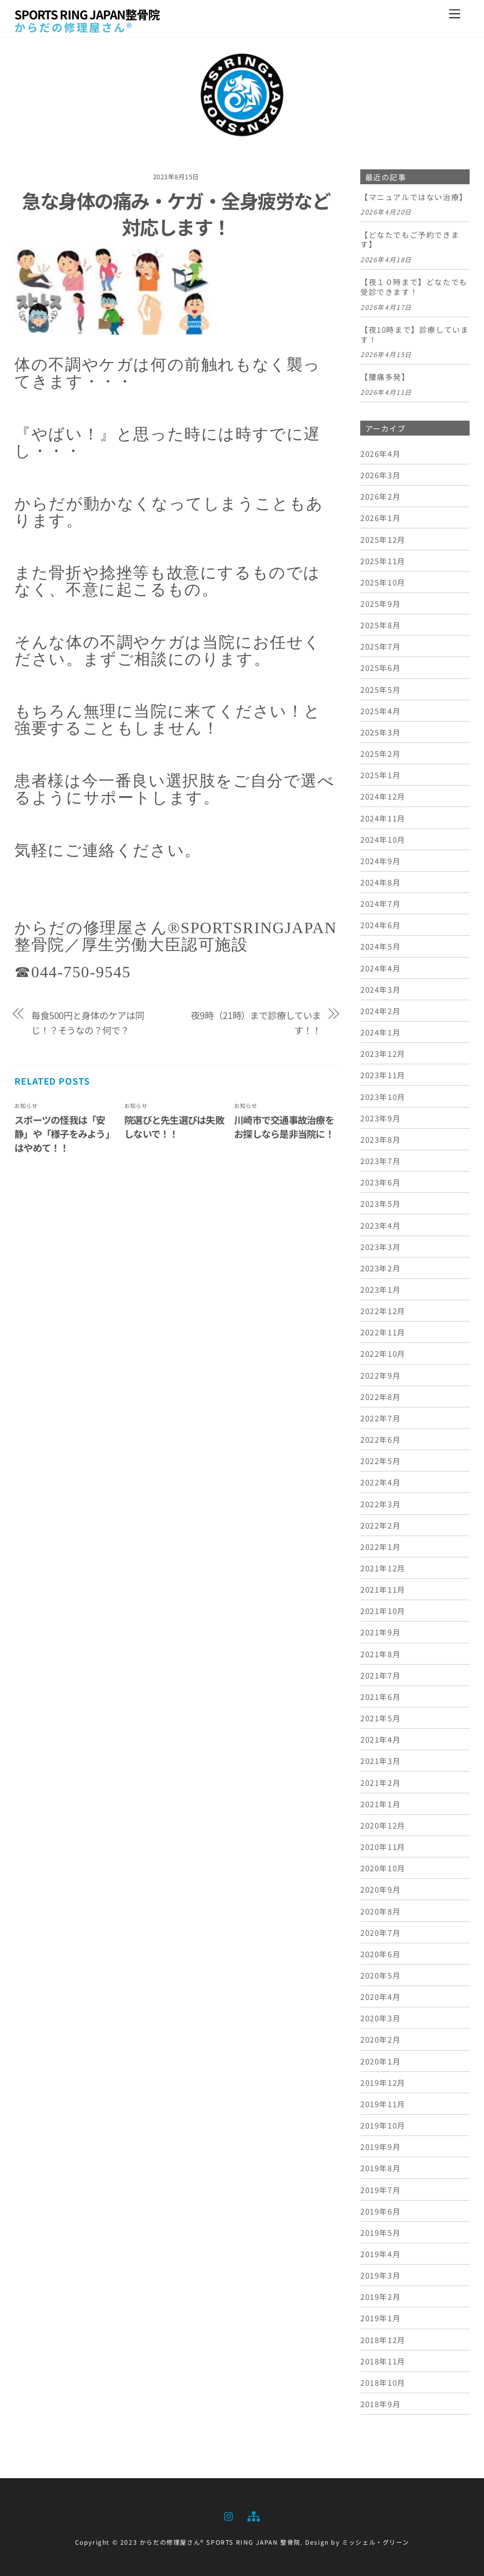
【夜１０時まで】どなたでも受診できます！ (414, 287)
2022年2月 (380, 1525)
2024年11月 (382, 817)
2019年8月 (380, 2167)
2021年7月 (380, 1675)
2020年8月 (380, 1911)
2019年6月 (380, 2211)
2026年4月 (380, 453)
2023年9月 (380, 1117)
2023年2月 (380, 1267)
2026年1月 (380, 517)
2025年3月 (380, 732)
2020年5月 (380, 1975)
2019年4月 (380, 2253)
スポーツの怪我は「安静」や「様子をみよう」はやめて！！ (64, 1134)
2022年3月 (380, 1503)
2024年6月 (380, 924)
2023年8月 (380, 1139)
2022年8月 (380, 1396)
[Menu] (455, 13)
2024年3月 (380, 989)
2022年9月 (380, 1375)
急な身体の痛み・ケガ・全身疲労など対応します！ (176, 213)
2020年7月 (380, 1932)
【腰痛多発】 (385, 377)
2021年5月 (380, 1717)
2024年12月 (382, 796)
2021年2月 (380, 1782)
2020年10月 (382, 1867)
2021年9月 (380, 1631)
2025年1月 (380, 774)
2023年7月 (380, 1160)
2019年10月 (382, 2125)
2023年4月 (380, 1225)
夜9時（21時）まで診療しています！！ (256, 1022)
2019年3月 (380, 2275)
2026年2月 (380, 496)
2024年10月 (382, 839)
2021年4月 (380, 1739)
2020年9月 (380, 1889)
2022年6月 (380, 1439)
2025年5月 (380, 689)
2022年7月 (380, 1417)
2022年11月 (382, 1331)
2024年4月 (380, 967)
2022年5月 (380, 1460)
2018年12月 (382, 2339)
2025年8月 (380, 624)
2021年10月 (382, 1610)
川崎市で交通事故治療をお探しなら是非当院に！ (284, 1127)
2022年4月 (380, 1481)
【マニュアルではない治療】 (414, 197)
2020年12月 (382, 1825)
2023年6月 (380, 1182)
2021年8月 (380, 1653)
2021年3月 (380, 1760)
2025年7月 (380, 646)
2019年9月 (380, 2146)
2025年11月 (382, 560)
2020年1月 (380, 2061)
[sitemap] (253, 2514)
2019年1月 (380, 2317)
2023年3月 (380, 1246)
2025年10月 (382, 582)
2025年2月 (380, 753)
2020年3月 (380, 2017)
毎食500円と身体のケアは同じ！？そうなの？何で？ (87, 1022)
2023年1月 (380, 1289)
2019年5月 (380, 2232)
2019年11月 (382, 2103)
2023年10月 (382, 1096)
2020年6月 (380, 1953)
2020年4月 (380, 1996)
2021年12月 (382, 1567)
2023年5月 (380, 1203)
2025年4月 (380, 710)
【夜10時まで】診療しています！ (414, 335)
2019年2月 (380, 2296)
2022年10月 (382, 1353)
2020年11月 (382, 1846)
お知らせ (25, 1105)
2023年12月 (382, 1053)
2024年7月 (380, 903)
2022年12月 (382, 1310)
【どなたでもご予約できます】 (409, 240)
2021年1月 (380, 1803)
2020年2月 (380, 2039)
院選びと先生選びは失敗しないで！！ (174, 1127)
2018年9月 (380, 2403)
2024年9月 (380, 860)
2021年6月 (380, 1696)
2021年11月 (382, 1589)
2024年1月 (380, 1032)
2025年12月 (382, 539)
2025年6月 (380, 667)
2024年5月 (380, 946)
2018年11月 (382, 2360)
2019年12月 (382, 2082)
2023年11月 (382, 1074)
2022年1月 (380, 1546)
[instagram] (229, 2514)
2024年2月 (380, 1010)
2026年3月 (380, 474)
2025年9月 (380, 603)
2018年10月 (382, 2382)
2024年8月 (380, 882)
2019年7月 (380, 2189)
